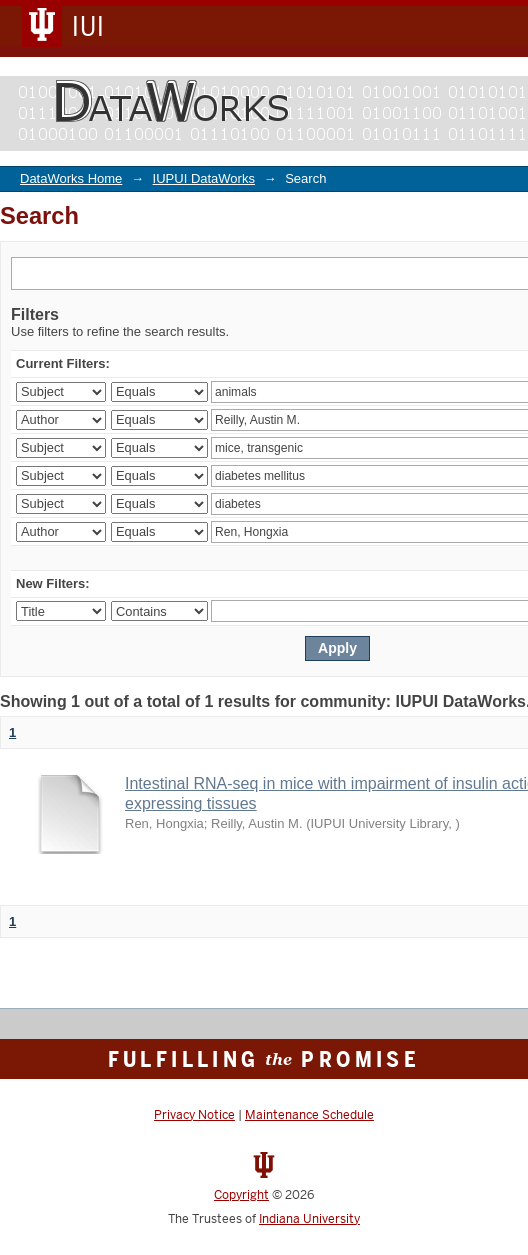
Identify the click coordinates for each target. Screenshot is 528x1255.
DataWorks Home (71, 178)
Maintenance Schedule (309, 1115)
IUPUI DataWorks (204, 178)
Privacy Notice (194, 1115)
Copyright (241, 1195)
